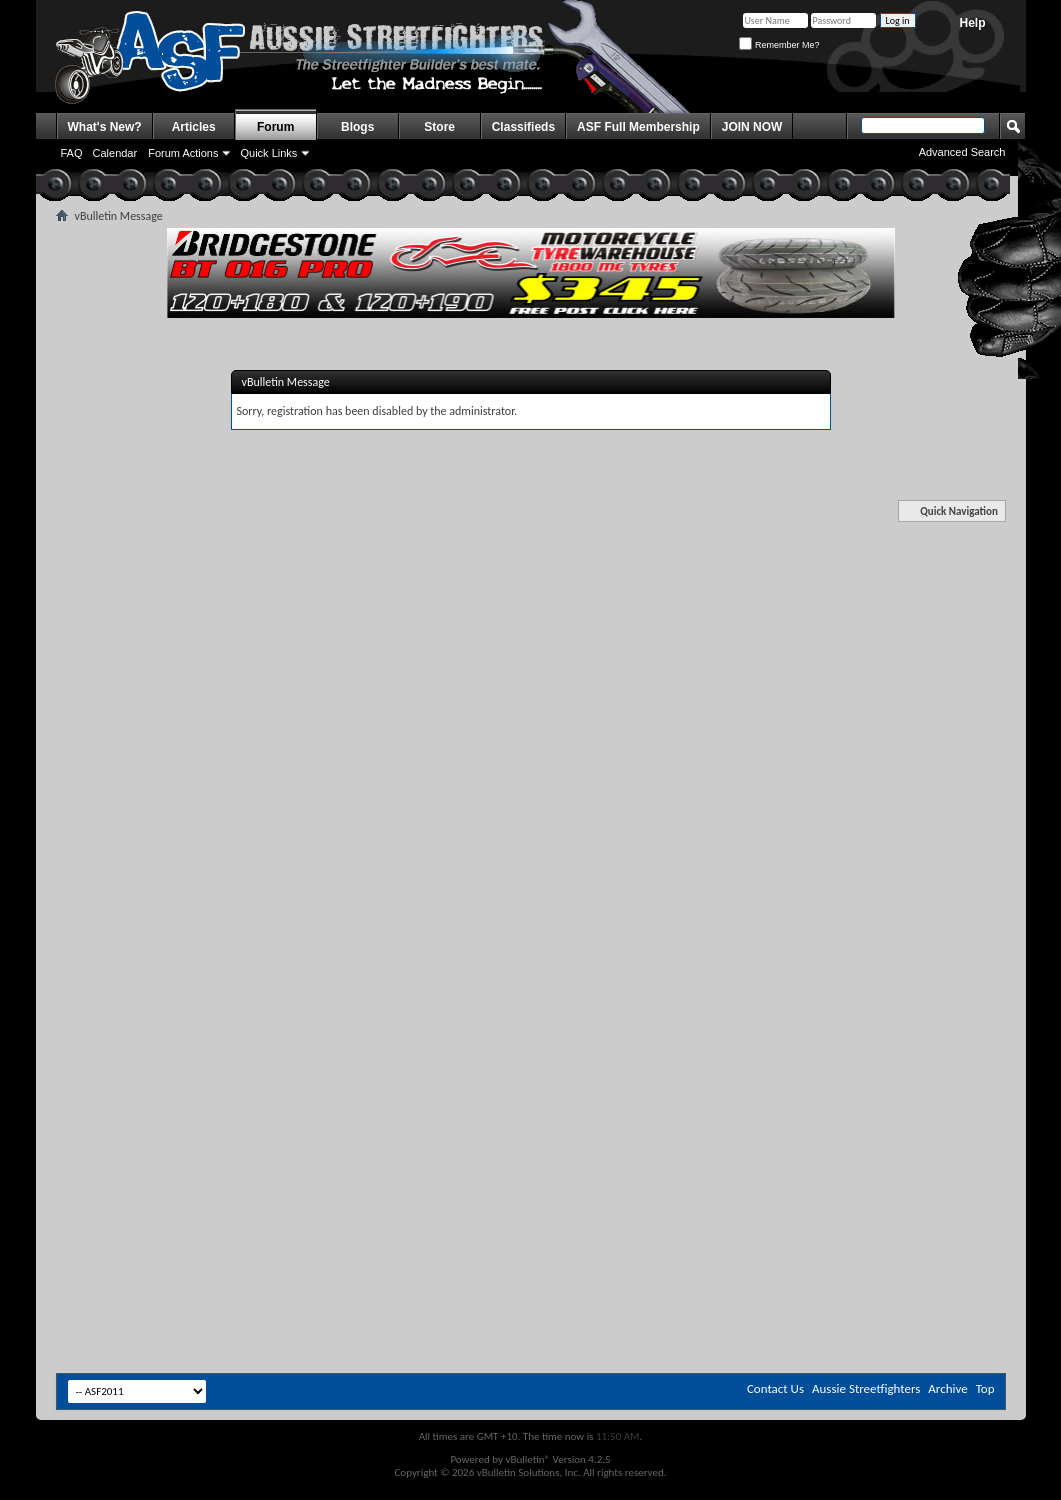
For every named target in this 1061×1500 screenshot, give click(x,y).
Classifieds (523, 127)
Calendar (115, 153)
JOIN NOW (752, 127)
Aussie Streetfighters (866, 1388)
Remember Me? (779, 45)
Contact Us (775, 1388)
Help (972, 23)
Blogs (357, 127)
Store (439, 127)
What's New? (105, 127)
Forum (275, 127)
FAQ (72, 153)
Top (985, 1388)
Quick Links (268, 153)
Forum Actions (183, 153)
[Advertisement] (530, 658)
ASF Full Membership (638, 127)
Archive (947, 1388)
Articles (194, 127)
